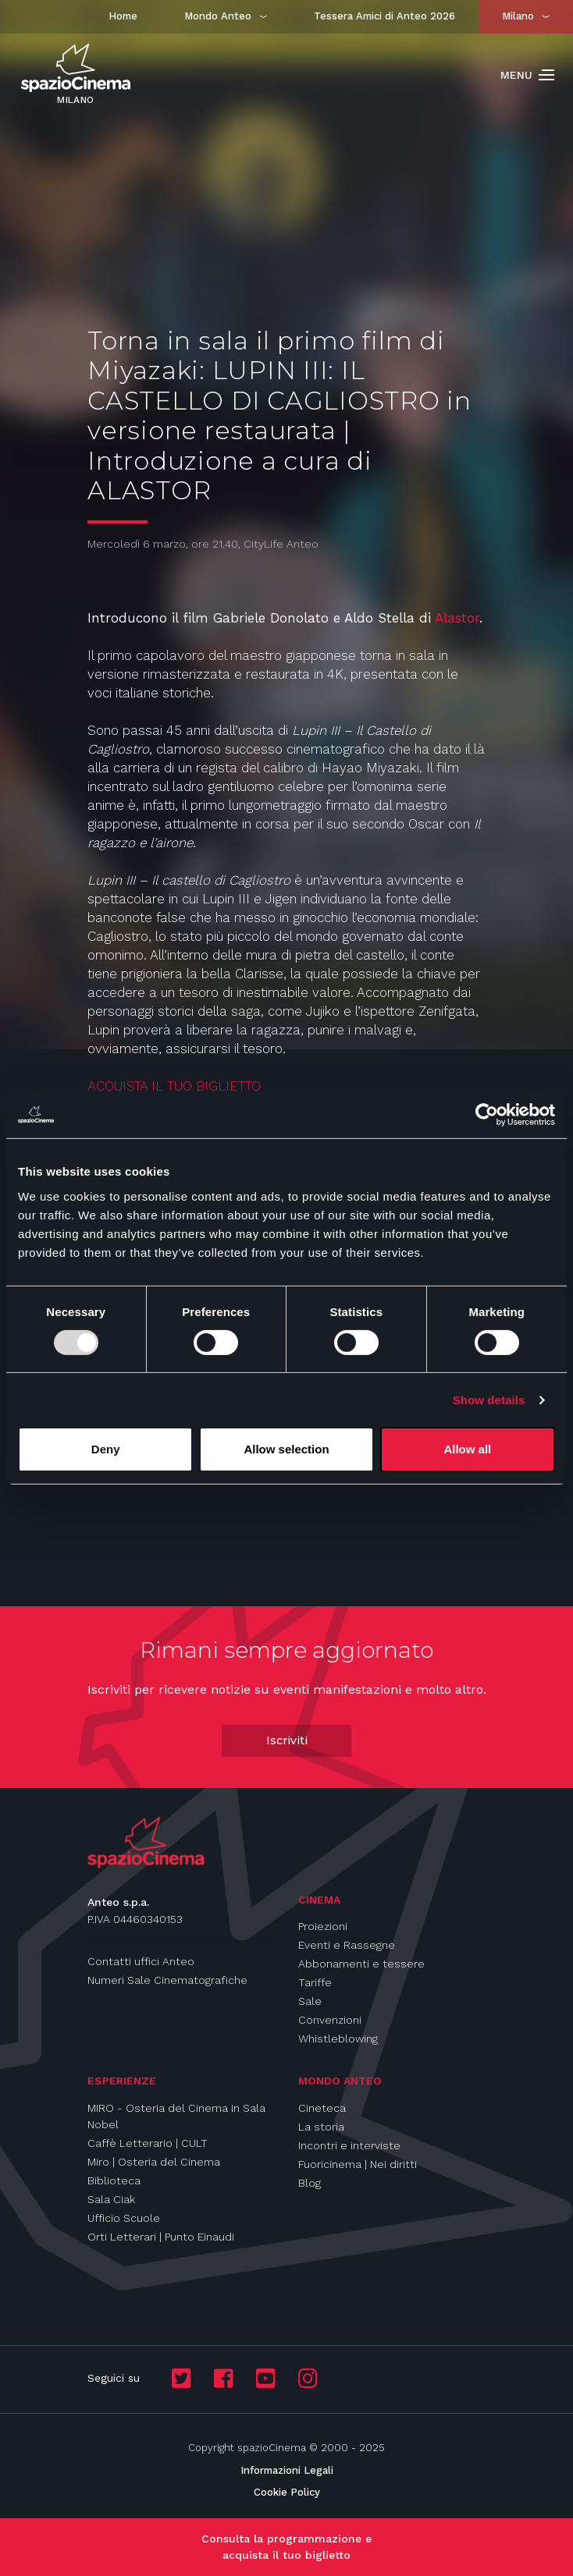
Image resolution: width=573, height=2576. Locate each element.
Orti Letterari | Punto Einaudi (160, 2236)
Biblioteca (114, 2180)
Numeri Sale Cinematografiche (167, 1980)
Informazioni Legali (286, 2470)
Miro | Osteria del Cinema (153, 2162)
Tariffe (315, 1982)
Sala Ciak (111, 2199)
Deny (105, 1449)
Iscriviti (287, 1740)
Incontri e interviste (349, 2145)
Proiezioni (322, 1926)
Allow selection (286, 1449)
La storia (321, 2126)
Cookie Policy (287, 2492)
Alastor (457, 618)
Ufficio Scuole (123, 2218)
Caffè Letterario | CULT (147, 2143)
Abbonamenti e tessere (361, 1963)
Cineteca (322, 2108)
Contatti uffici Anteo (140, 1961)
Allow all (467, 1449)
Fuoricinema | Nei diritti (357, 2164)
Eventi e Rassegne (346, 1945)
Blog (309, 2183)
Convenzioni (329, 2020)
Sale (310, 2001)
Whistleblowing (338, 2038)
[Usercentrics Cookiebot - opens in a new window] (486, 1115)
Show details (489, 1400)
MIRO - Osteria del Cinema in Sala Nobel (176, 2116)
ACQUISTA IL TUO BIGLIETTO (176, 1086)
